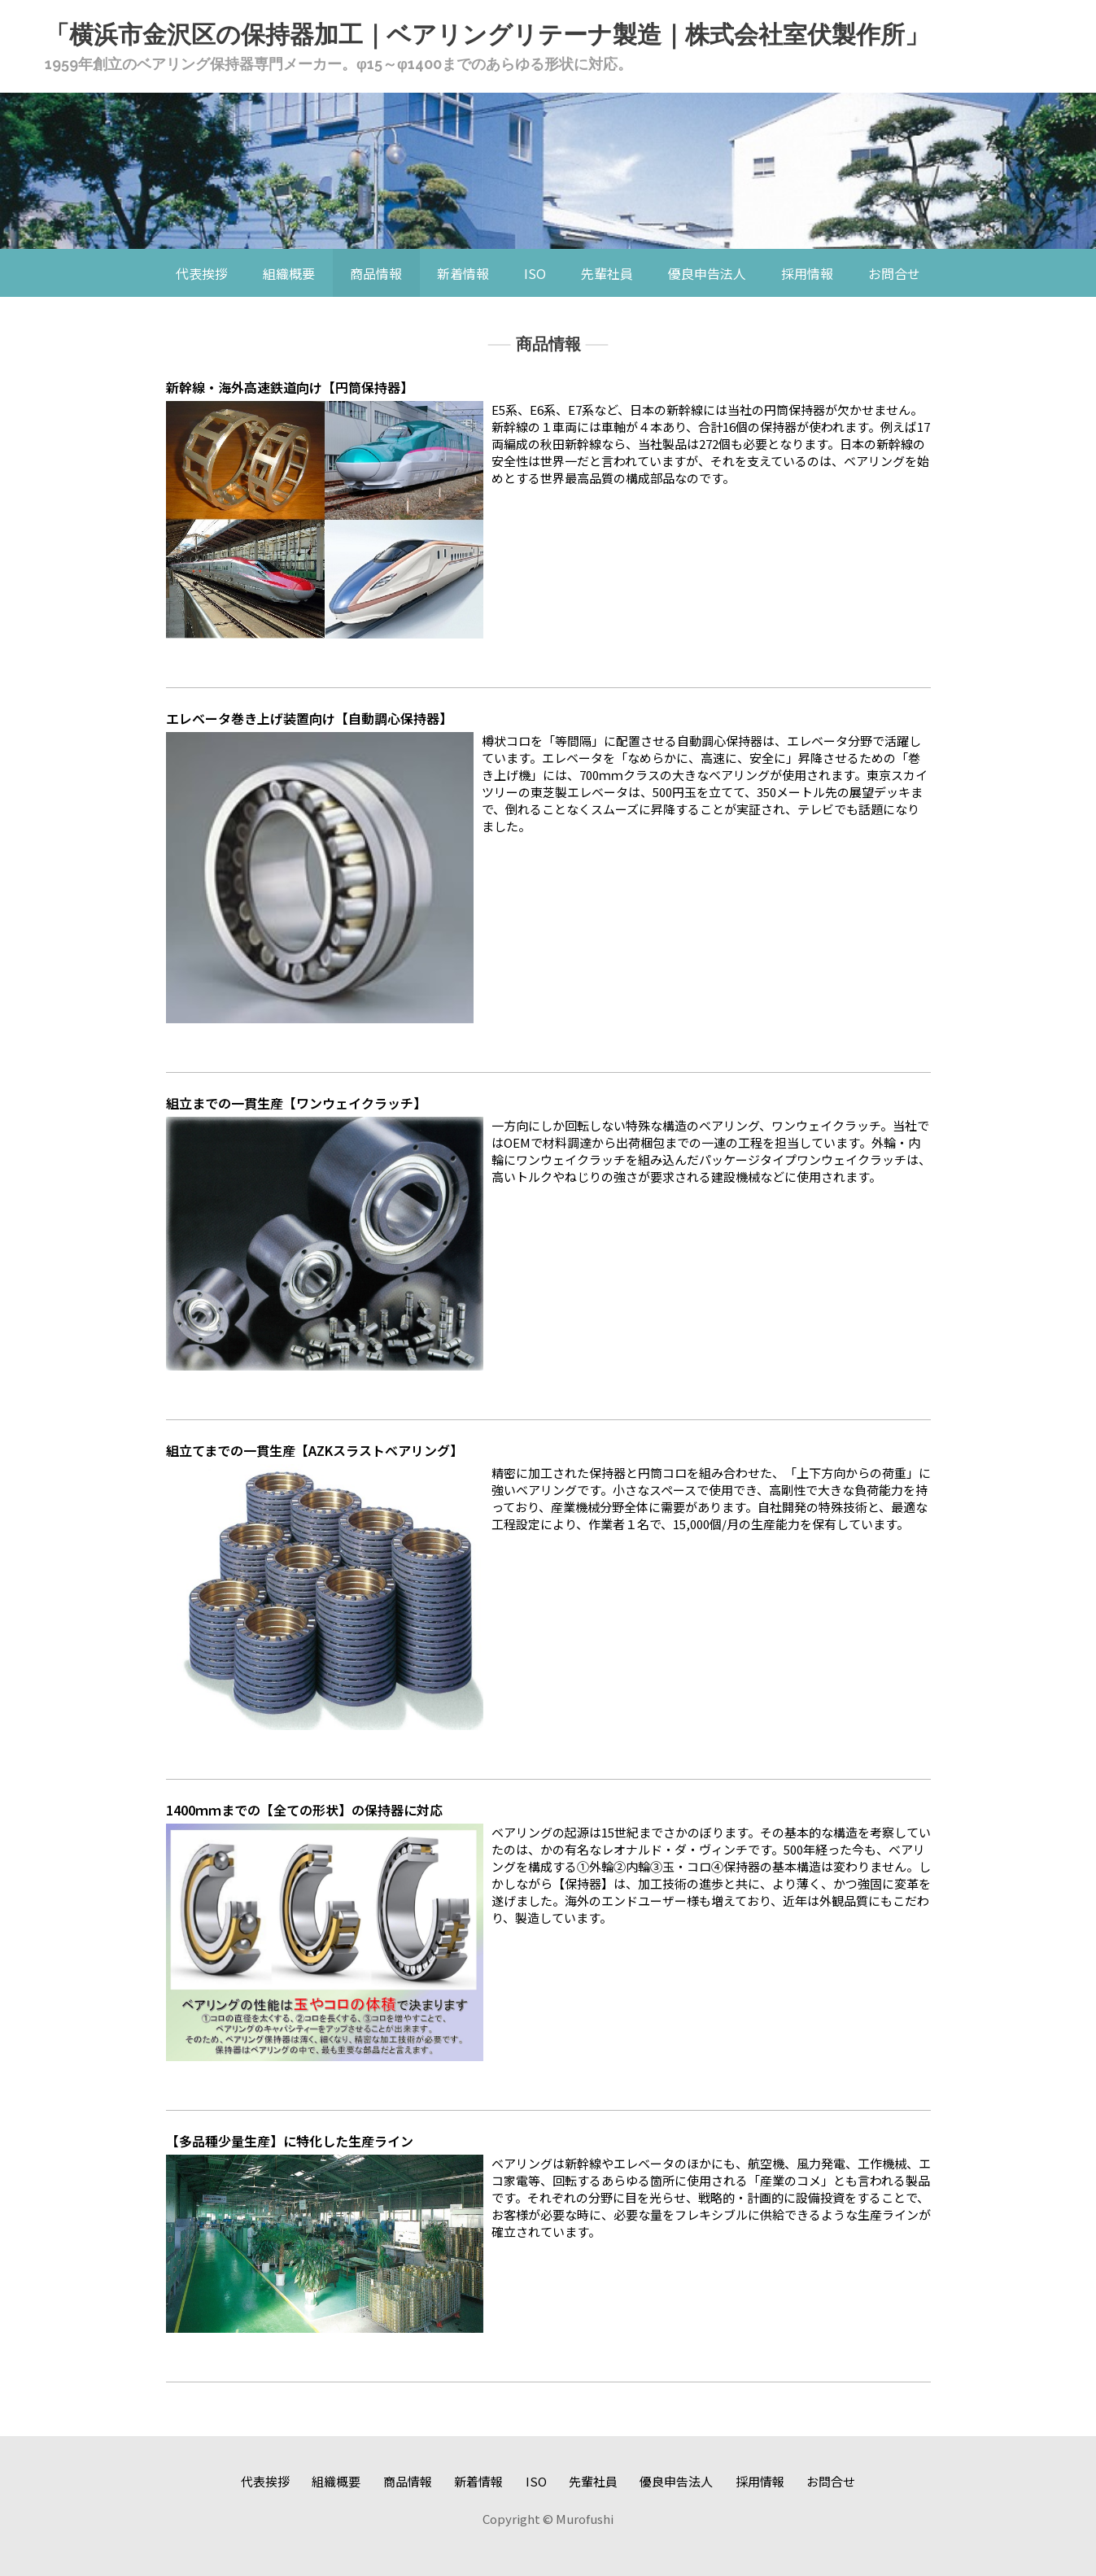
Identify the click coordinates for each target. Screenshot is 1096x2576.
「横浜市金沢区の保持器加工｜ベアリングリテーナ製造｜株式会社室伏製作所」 (487, 34)
